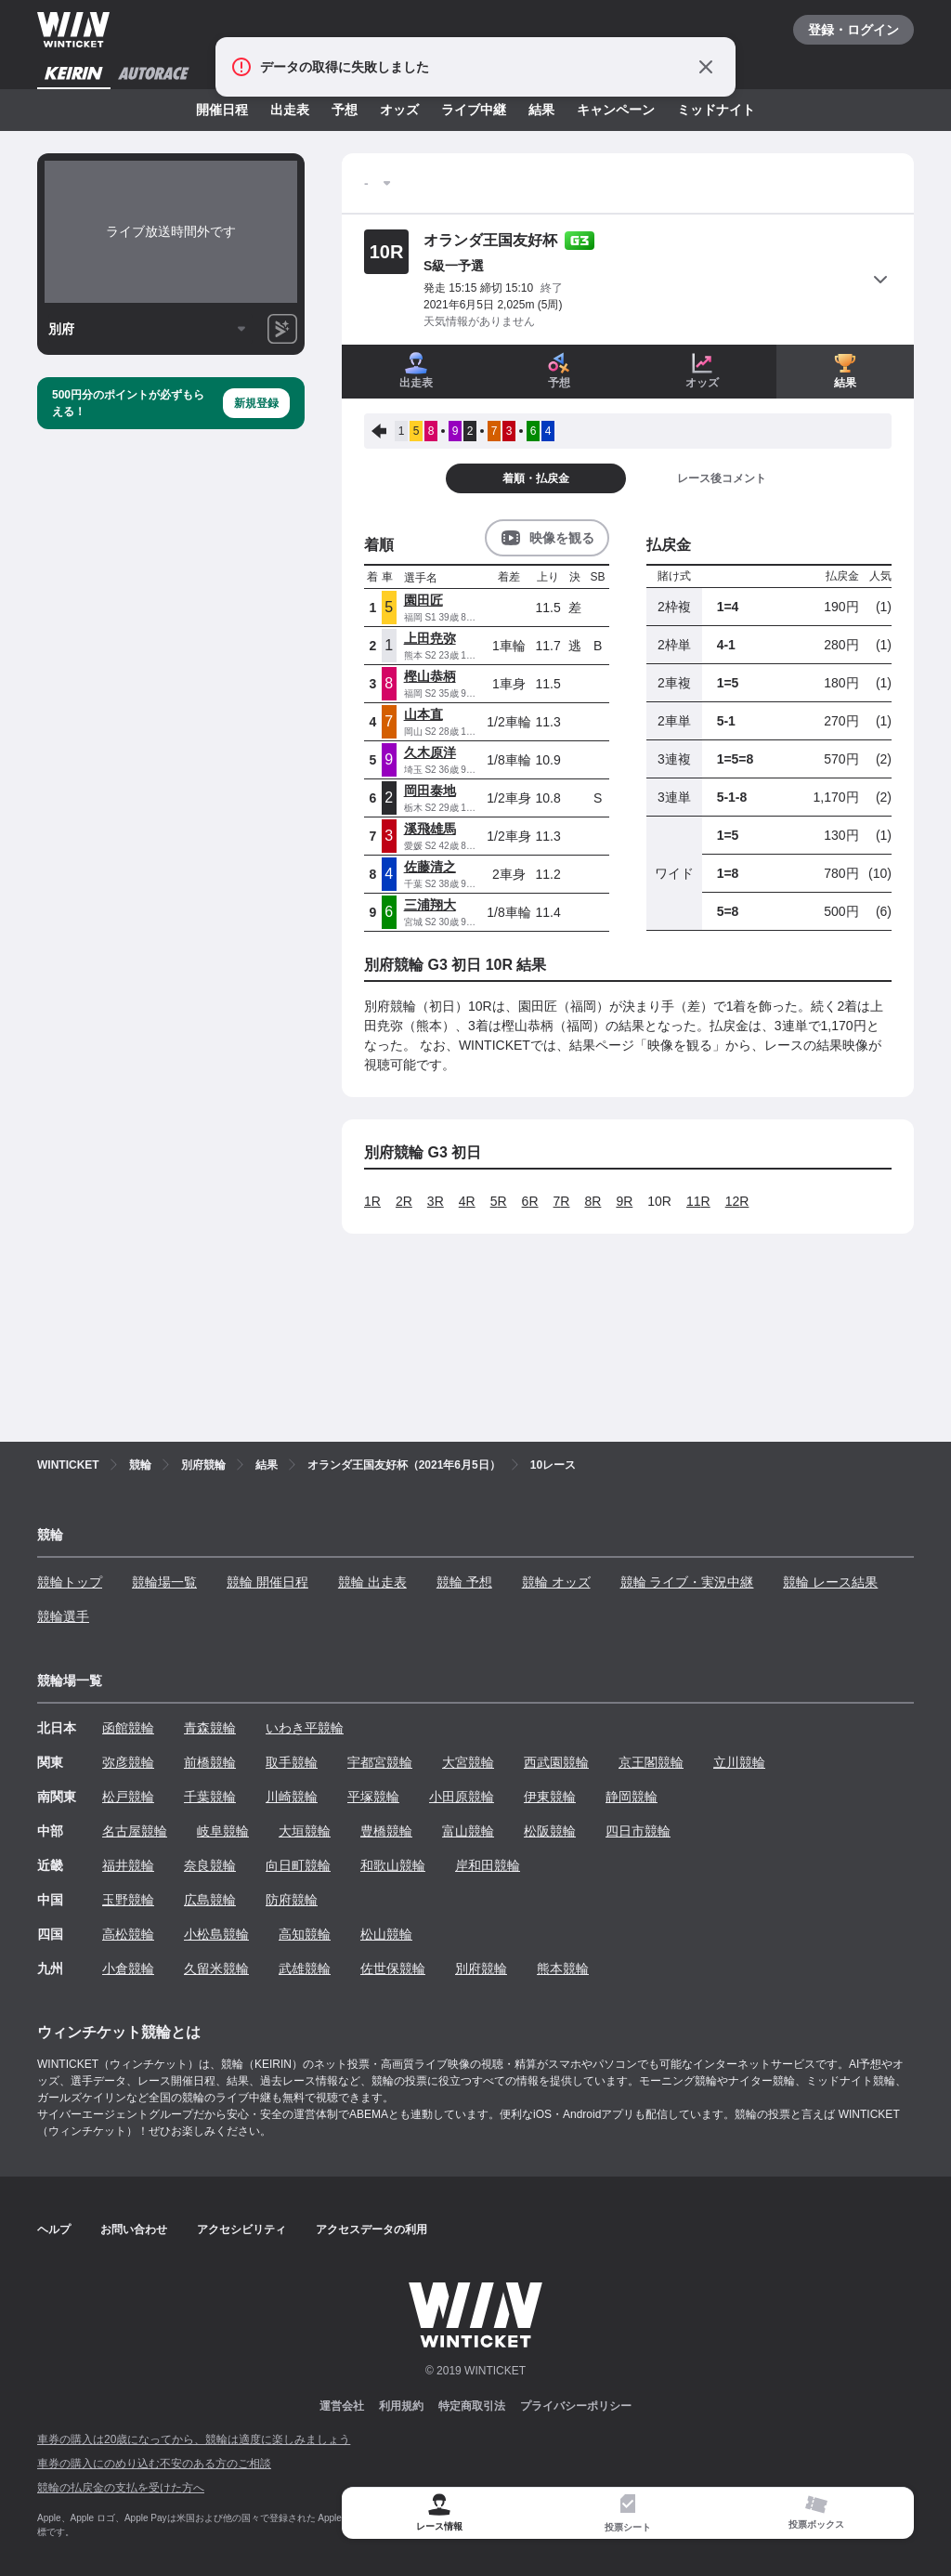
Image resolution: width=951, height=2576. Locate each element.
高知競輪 (305, 1934)
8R (592, 1201)
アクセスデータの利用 (371, 2229)
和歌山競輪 (392, 1865)
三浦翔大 (430, 904)
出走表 (289, 109)
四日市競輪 (638, 1831)
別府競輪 (481, 1968)
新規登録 (256, 403)
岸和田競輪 (487, 1865)
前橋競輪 (210, 1762)
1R (372, 1201)
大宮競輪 (468, 1762)
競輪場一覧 (164, 1582)
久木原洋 (430, 752)
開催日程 (222, 109)
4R (467, 1201)
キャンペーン (616, 109)
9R (624, 1201)
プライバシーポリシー (576, 2406)
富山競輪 (468, 1831)
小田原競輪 (461, 1796)
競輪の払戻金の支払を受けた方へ (120, 2487)
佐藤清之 (430, 866)
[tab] (628, 2513)
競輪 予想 (464, 1582)
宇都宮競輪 (379, 1762)
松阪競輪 (550, 1831)
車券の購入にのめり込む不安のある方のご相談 (154, 2463)
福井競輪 (128, 1865)
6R (530, 1201)
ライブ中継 (473, 109)
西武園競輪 (556, 1762)
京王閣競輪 (651, 1762)
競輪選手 (63, 1616)
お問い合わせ (133, 2229)
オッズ (399, 109)
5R (498, 1201)
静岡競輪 (632, 1796)
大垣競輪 (305, 1831)
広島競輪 (210, 1899)
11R (698, 1201)
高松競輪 (128, 1934)
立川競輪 (739, 1762)
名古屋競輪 (134, 1831)
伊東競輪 (550, 1796)
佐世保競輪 (392, 1968)
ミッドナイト (716, 109)
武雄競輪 (305, 1968)
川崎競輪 (292, 1796)
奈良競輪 (210, 1865)
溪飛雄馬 (430, 828)
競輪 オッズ (556, 1582)
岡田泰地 (430, 790)
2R (404, 1201)
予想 (345, 109)
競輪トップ (69, 1582)
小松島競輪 (216, 1934)
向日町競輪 (298, 1865)
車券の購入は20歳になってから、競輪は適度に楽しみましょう (193, 2439)
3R (435, 1201)
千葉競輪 (210, 1796)
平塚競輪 (373, 1796)
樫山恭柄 (430, 676)
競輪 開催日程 (267, 1582)
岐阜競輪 (223, 1831)
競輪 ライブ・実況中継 (687, 1582)
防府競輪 (292, 1899)
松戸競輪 (128, 1796)
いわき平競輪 (305, 1727)
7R (562, 1201)
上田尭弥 (430, 638)
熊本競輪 (563, 1968)
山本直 (423, 714)
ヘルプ (54, 2229)
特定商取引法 (471, 2406)
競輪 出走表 (372, 1582)
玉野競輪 (128, 1899)
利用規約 (401, 2406)
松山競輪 (386, 1934)
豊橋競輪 (386, 1831)
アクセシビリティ (241, 2229)
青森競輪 (210, 1727)
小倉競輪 (128, 1968)
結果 (541, 109)
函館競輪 (128, 1727)
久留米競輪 (216, 1968)
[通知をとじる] (706, 67)
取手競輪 (292, 1762)
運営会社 (341, 2406)
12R (737, 1201)
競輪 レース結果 (830, 1582)
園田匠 (423, 600)
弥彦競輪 (128, 1762)
